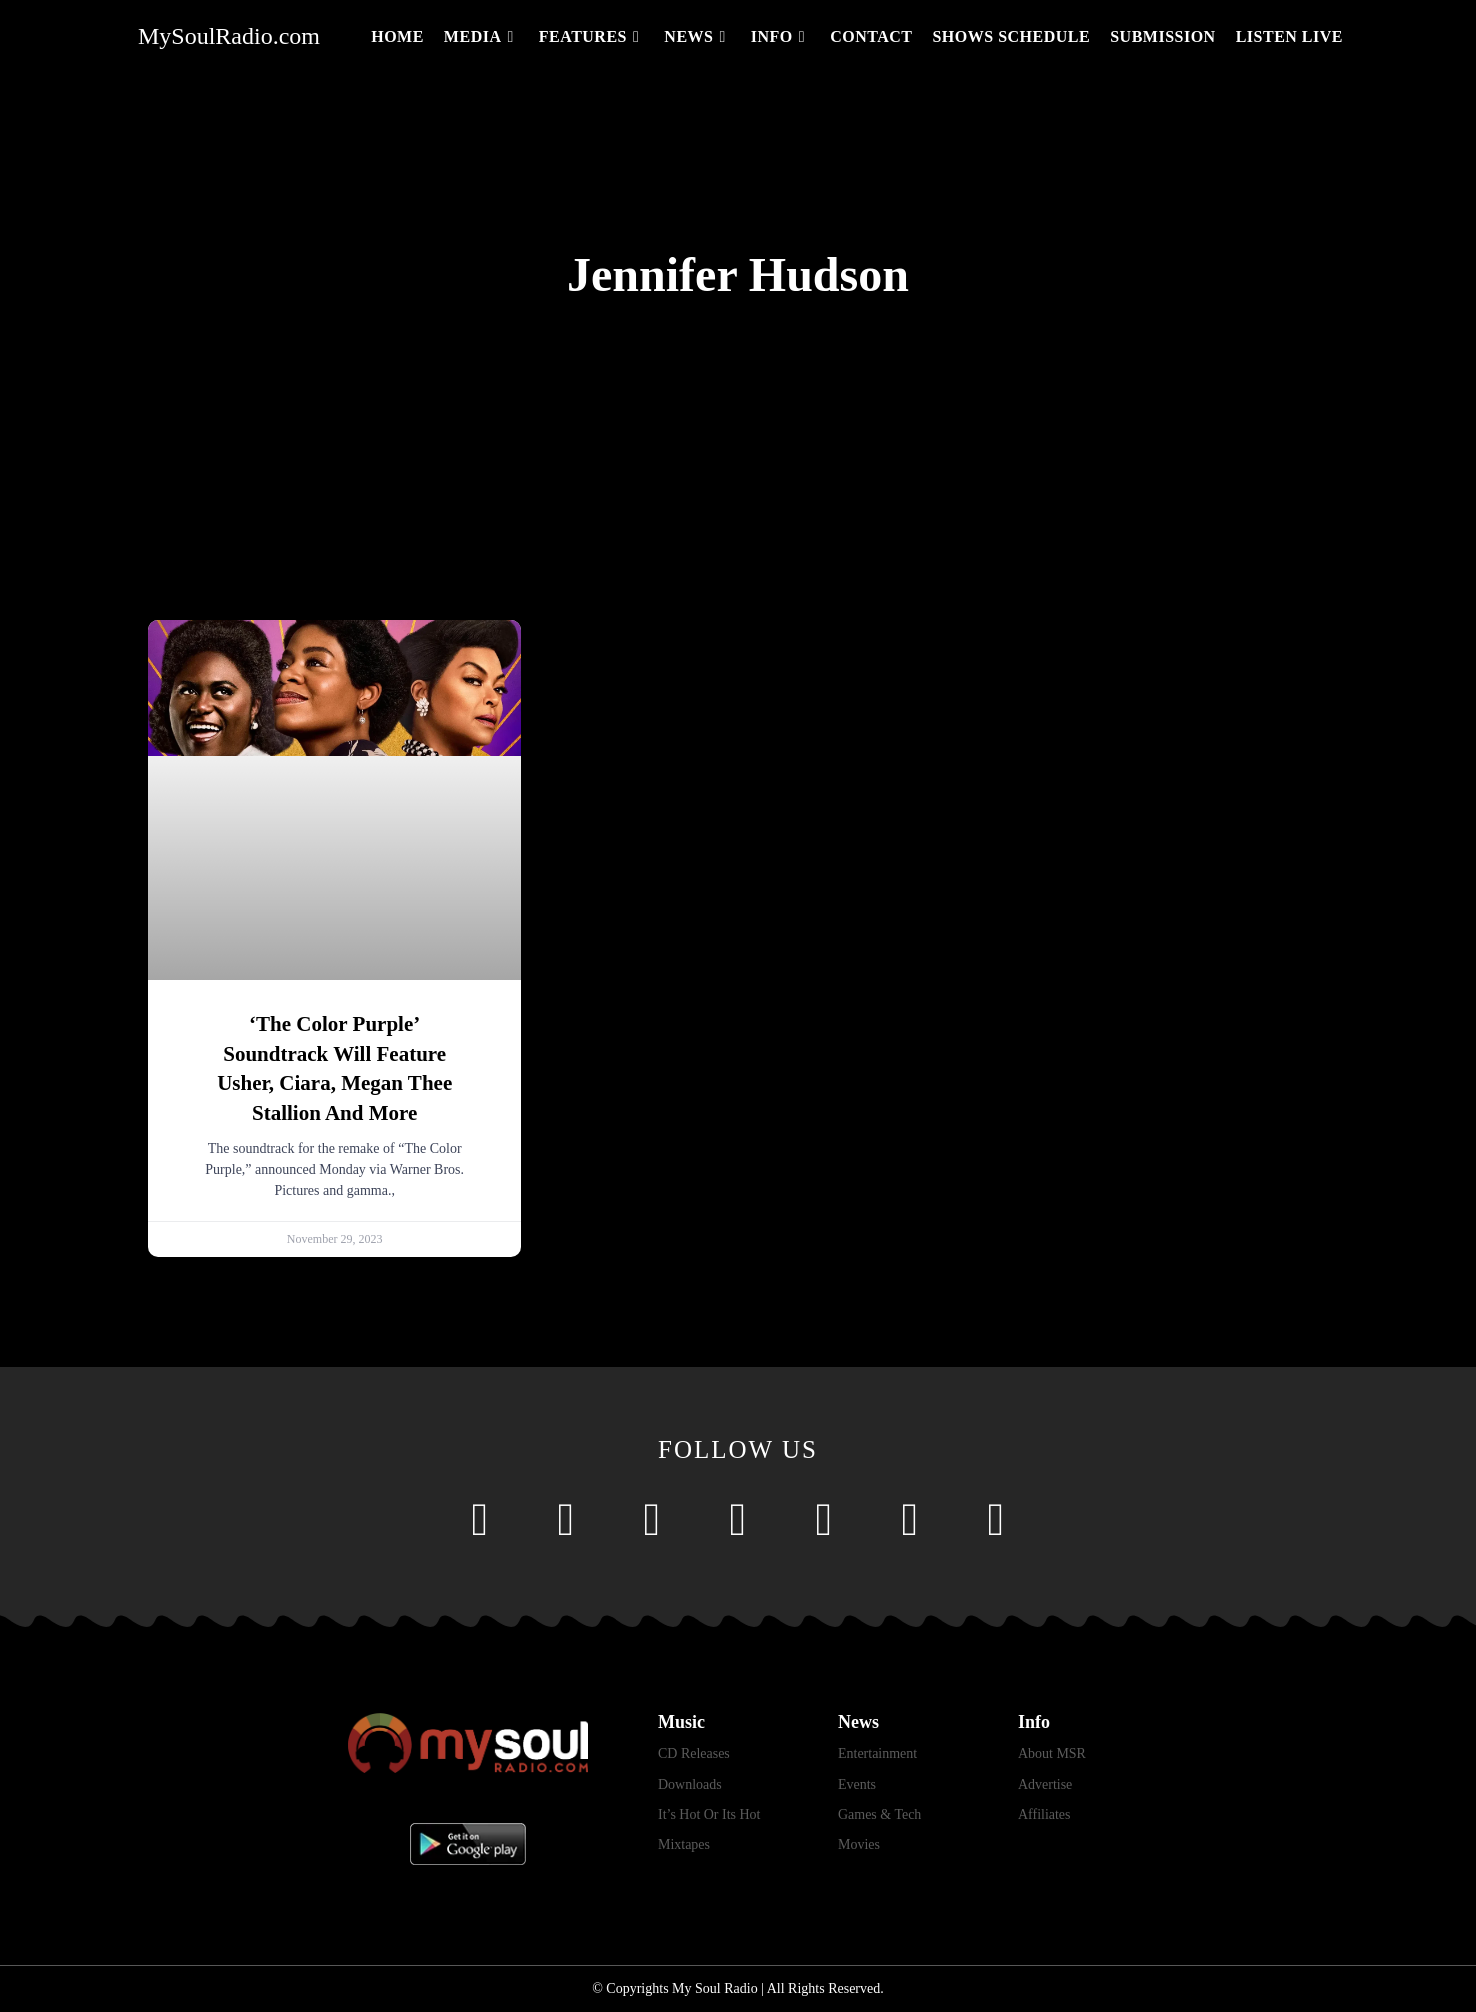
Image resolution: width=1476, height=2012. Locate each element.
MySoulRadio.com (229, 36)
